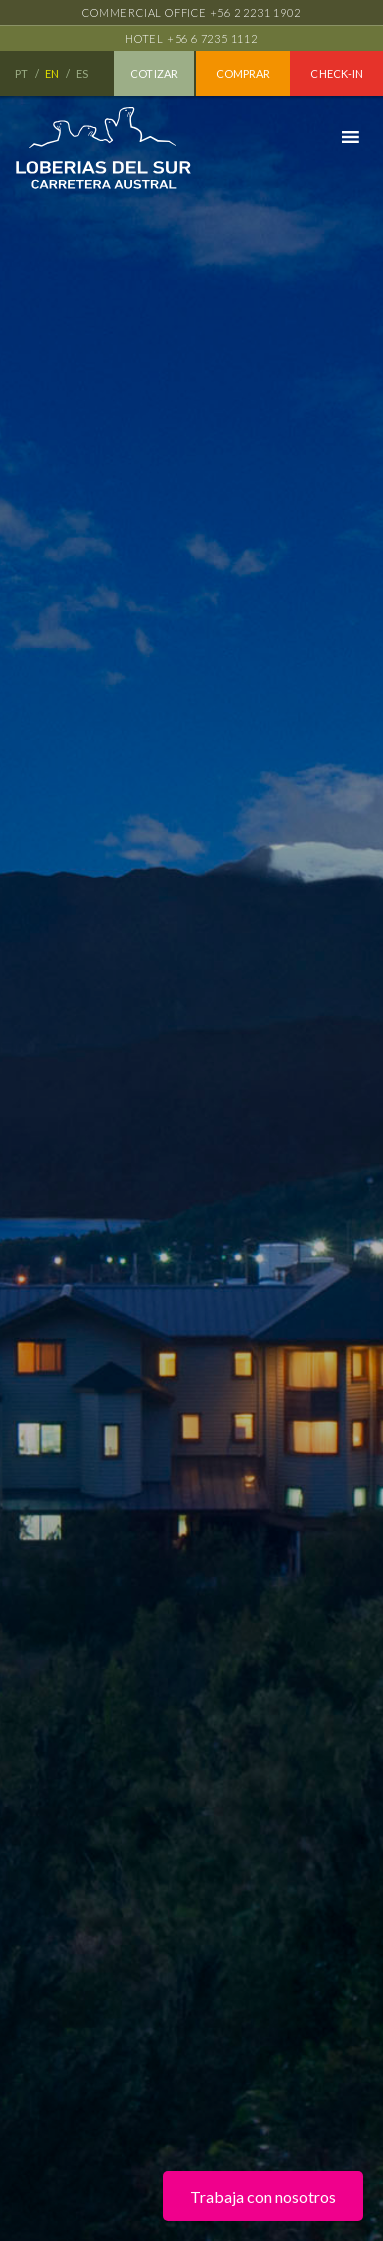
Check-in (336, 73)
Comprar (243, 73)
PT (22, 73)
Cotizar (154, 73)
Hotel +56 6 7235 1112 (191, 38)
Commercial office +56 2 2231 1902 (191, 12)
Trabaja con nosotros (263, 2196)
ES (83, 73)
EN (53, 73)
